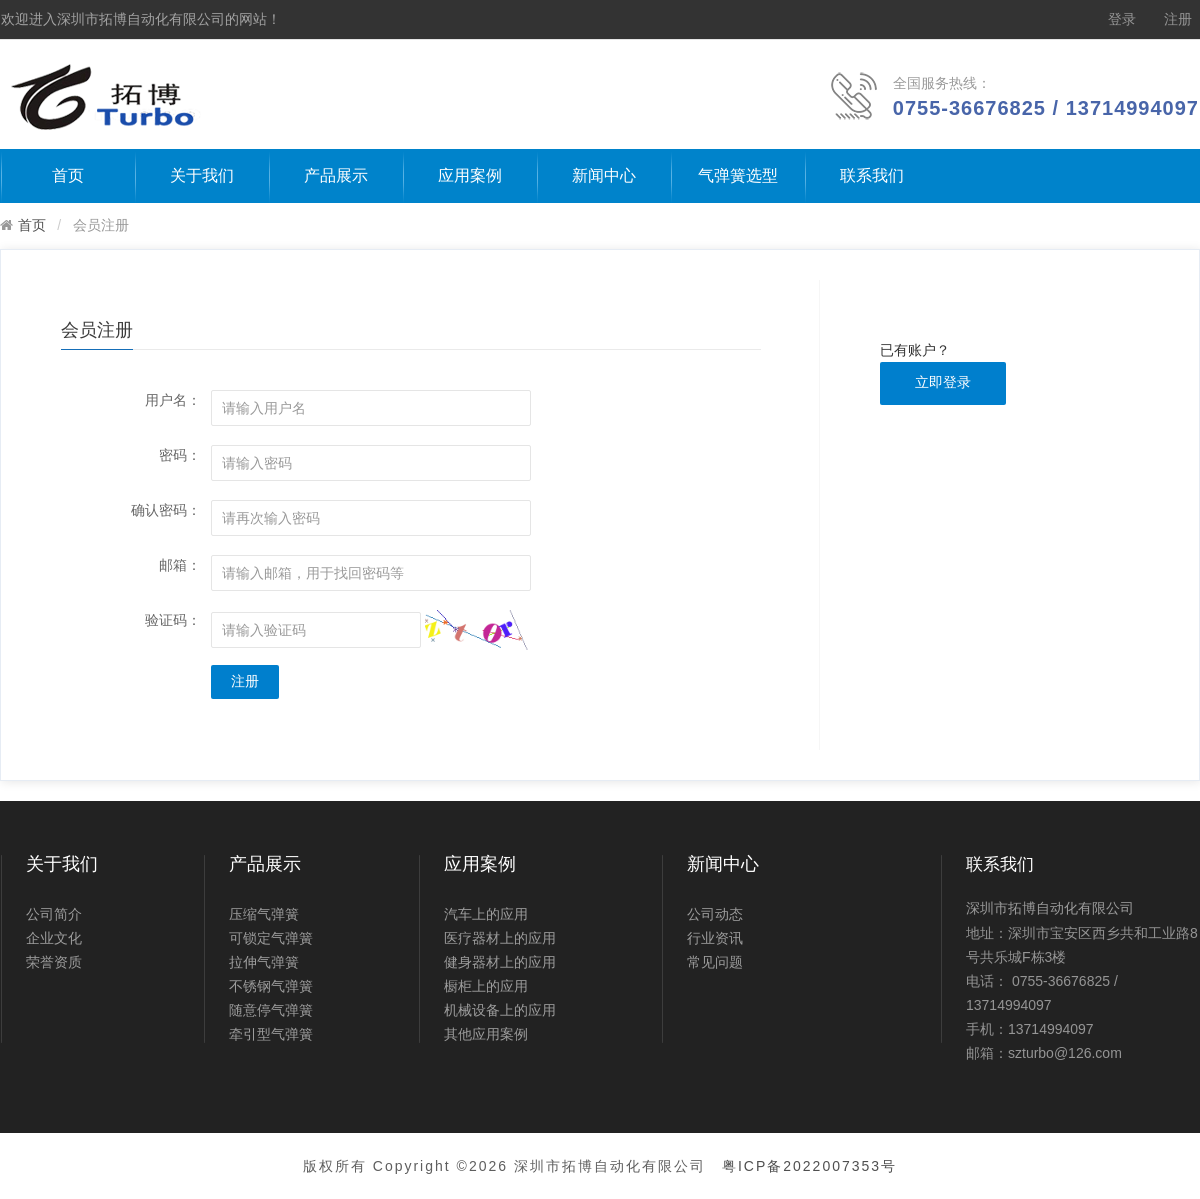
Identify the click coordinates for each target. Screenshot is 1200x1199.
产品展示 (336, 175)
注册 (1178, 19)
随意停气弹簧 (271, 1010)
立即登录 (943, 382)
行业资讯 (715, 938)
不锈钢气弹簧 (271, 986)
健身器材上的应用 (500, 962)
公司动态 (715, 914)
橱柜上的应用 (486, 986)
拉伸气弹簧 (264, 962)
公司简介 (54, 914)
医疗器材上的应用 (500, 938)
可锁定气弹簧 (271, 938)
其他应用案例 (486, 1034)
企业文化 (54, 938)
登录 (1122, 19)
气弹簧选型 (738, 175)
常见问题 (715, 962)
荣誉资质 (54, 962)
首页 (68, 175)
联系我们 (872, 175)
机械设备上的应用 (500, 1010)
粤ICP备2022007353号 (809, 1166)
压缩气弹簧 (264, 914)
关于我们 (202, 175)
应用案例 (470, 175)
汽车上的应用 (486, 914)
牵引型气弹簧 (271, 1034)
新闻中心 (604, 175)
